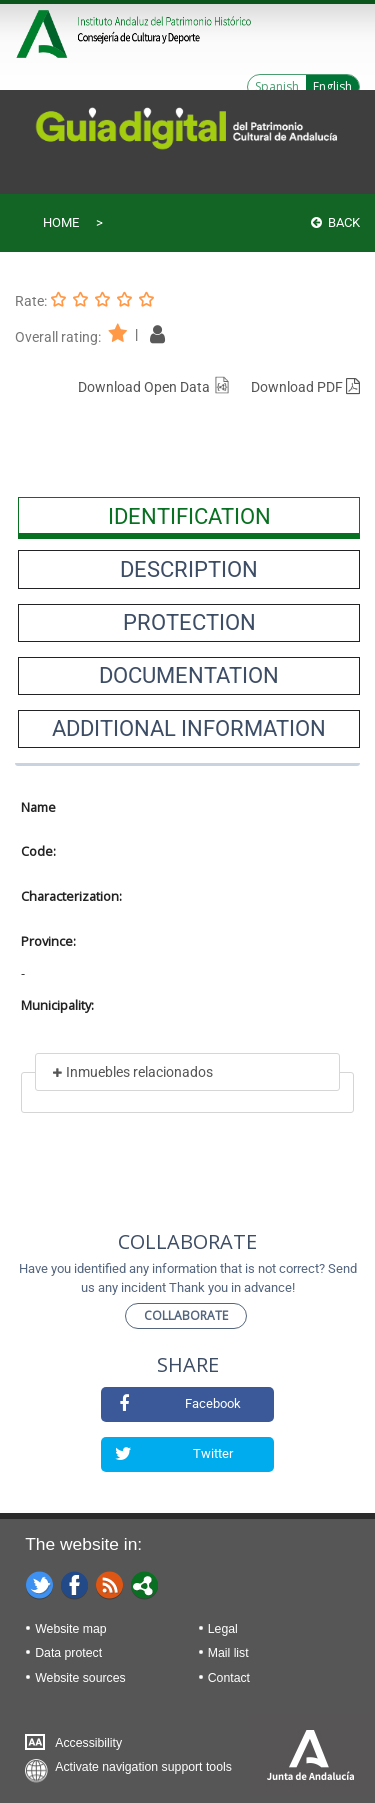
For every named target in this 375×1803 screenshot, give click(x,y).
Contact (229, 1678)
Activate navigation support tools (143, 1767)
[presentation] (189, 516)
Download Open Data (154, 387)
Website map (70, 1629)
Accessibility (88, 1743)
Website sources (80, 1678)
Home (61, 222)
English (332, 86)
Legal (223, 1629)
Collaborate (186, 1315)
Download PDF (305, 387)
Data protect (68, 1653)
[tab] (189, 516)
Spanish (277, 86)
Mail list (228, 1653)
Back (335, 222)
